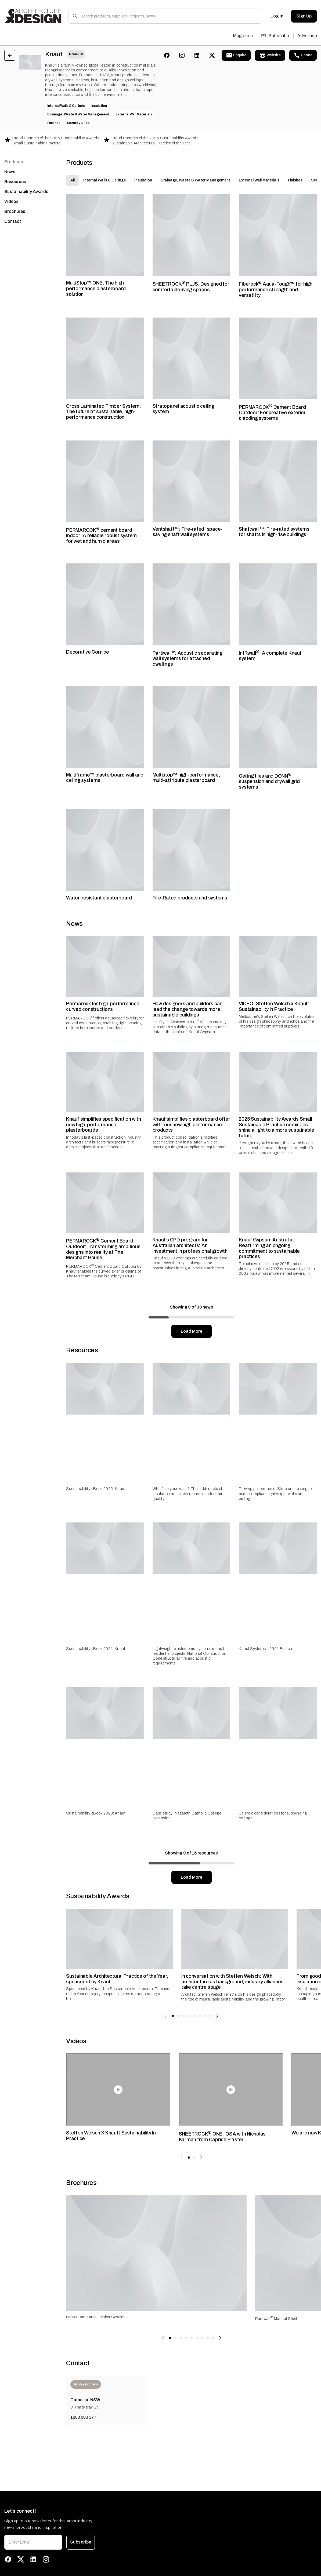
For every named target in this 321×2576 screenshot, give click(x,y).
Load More (191, 1331)
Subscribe (275, 35)
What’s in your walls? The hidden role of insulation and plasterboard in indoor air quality (187, 1493)
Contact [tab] (12, 221)
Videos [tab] (11, 201)
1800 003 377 (83, 2417)
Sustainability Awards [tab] (26, 191)
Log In (277, 16)
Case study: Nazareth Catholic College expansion (187, 1815)
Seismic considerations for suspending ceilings (273, 1815)
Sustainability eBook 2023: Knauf (95, 1813)
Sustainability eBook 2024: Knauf (95, 1649)
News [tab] (9, 171)
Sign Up (303, 16)
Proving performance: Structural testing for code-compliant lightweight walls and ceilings (276, 1493)
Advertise (307, 35)
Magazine (243, 35)
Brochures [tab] (14, 211)
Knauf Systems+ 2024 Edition (265, 1649)
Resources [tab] (15, 181)
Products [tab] (13, 161)
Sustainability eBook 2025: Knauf (95, 1489)
